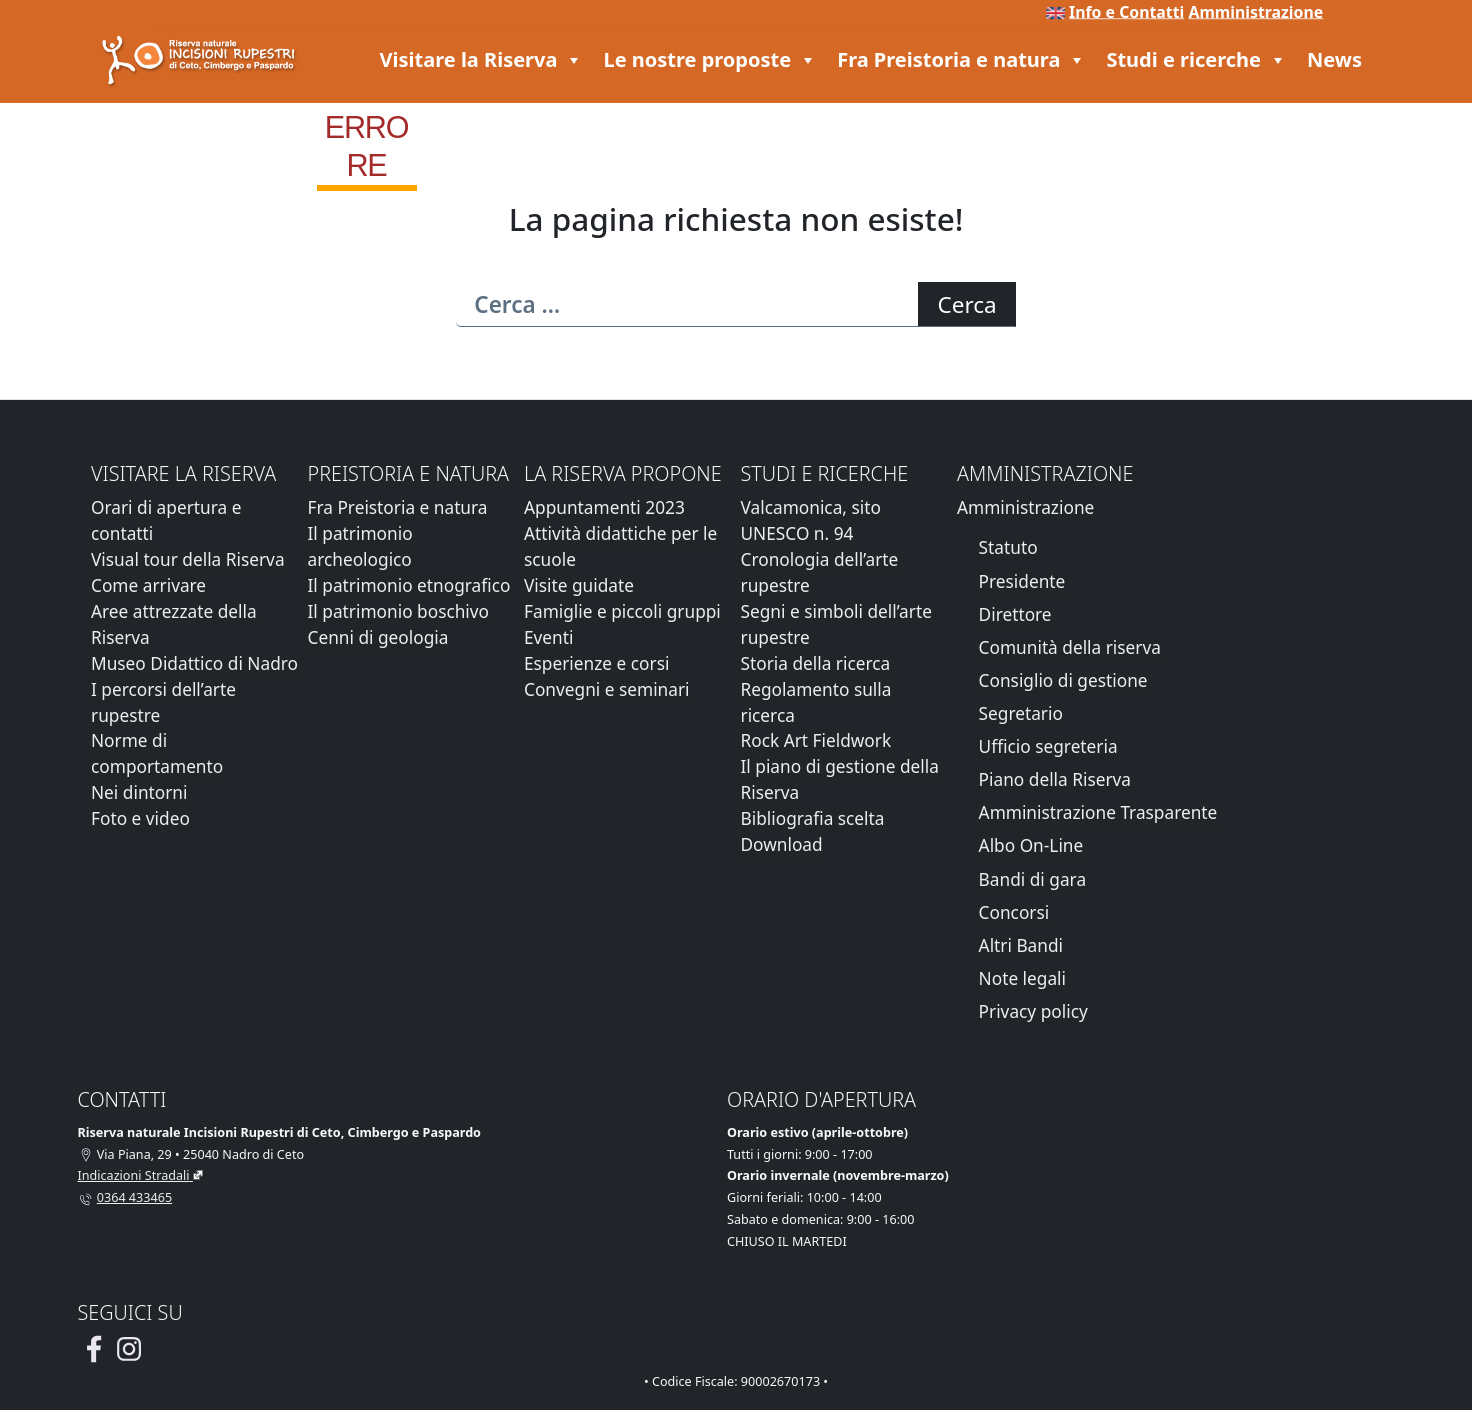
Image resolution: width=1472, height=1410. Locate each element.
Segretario (1021, 713)
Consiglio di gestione (1063, 680)
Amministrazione (1255, 12)
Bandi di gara (1032, 879)
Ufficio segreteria (1048, 746)
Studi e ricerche (1196, 60)
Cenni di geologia (378, 637)
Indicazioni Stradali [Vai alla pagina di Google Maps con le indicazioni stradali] (134, 1175)
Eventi (548, 637)
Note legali (1022, 978)
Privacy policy (1033, 1011)
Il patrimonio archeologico (360, 546)
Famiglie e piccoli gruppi (622, 611)
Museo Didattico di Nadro (194, 663)
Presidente (1022, 581)
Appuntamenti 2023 (604, 507)
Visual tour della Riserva (188, 559)
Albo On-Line (1031, 845)
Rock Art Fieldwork (816, 740)
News (1334, 59)
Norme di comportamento (157, 753)
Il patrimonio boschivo (399, 611)
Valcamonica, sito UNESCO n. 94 (811, 520)
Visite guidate (579, 585)
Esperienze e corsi (596, 663)
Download (782, 844)
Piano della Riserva (1055, 779)
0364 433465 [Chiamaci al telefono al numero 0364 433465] (134, 1197)
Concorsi (1014, 912)
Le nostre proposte (710, 60)
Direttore (1015, 614)
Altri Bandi (1021, 945)
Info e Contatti (1126, 12)
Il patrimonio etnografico (409, 585)
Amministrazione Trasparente (1098, 812)
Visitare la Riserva (482, 60)
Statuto (1008, 547)
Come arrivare (148, 585)
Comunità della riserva (1070, 647)
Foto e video (140, 818)
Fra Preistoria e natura (961, 60)
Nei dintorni (139, 792)
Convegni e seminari (607, 689)
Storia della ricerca (816, 663)
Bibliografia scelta (813, 818)
